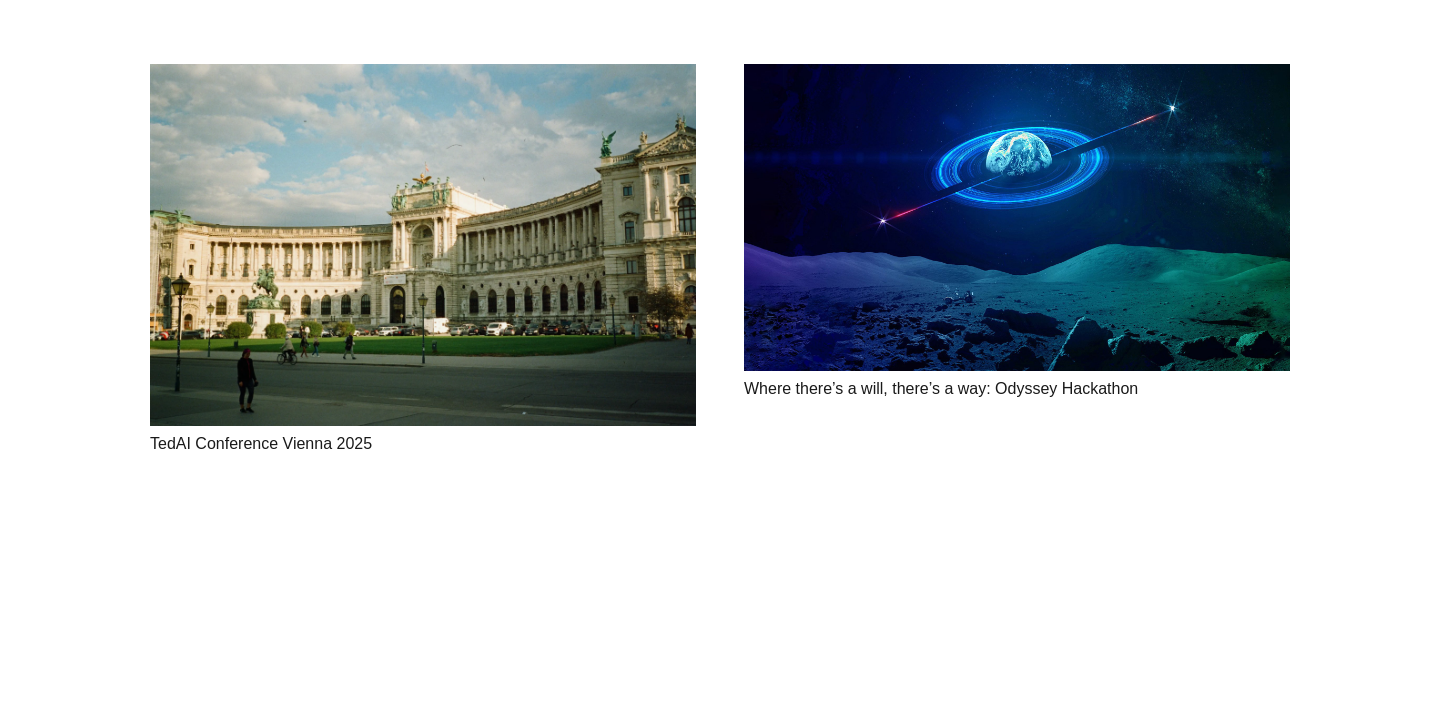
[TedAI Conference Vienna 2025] (423, 245)
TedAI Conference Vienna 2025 (261, 443)
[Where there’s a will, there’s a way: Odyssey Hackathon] (1017, 217)
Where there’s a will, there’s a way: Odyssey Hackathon (941, 388)
